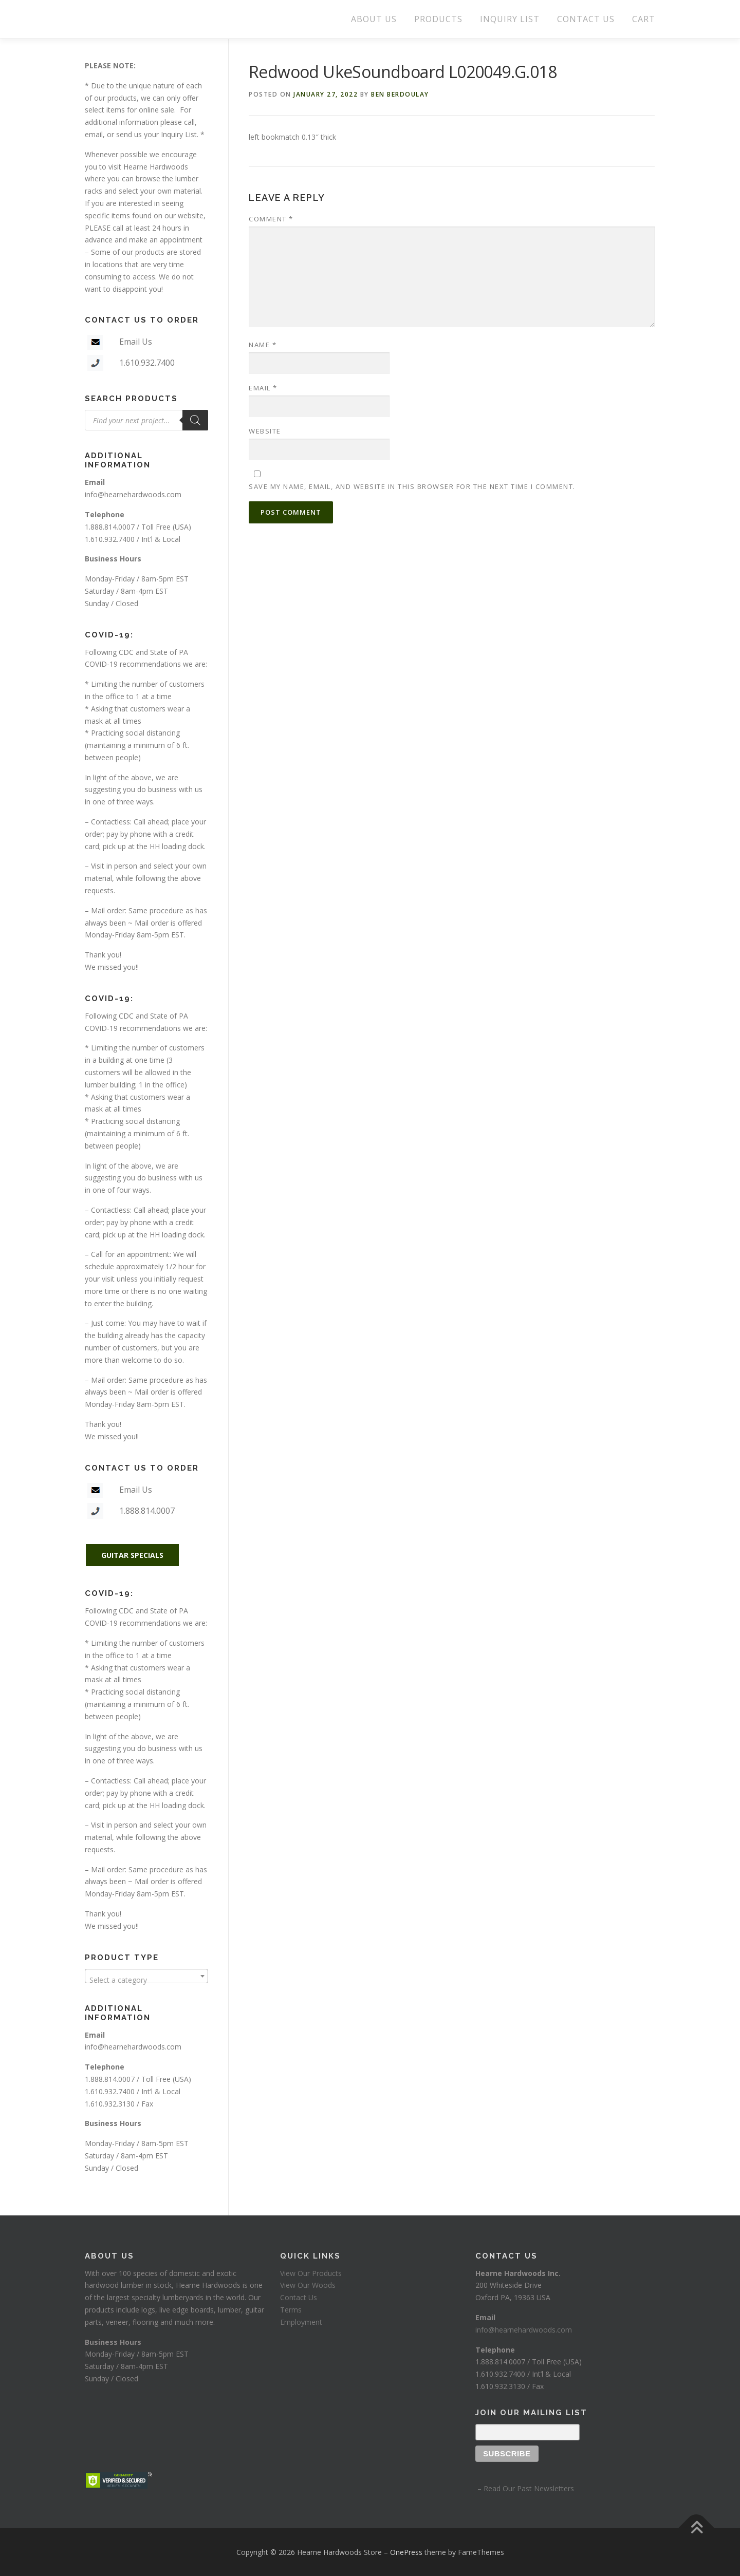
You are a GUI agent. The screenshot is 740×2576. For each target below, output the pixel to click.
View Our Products (311, 2273)
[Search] (195, 420)
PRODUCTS (438, 19)
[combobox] (146, 1976)
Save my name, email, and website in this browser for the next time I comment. (412, 486)
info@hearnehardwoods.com (133, 494)
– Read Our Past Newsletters (524, 2488)
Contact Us (298, 2297)
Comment (271, 218)
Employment (301, 2322)
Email (263, 387)
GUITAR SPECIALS (132, 1555)
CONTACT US (586, 19)
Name (262, 344)
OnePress (406, 2552)
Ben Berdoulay (400, 94)
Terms (291, 2310)
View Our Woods (308, 2285)
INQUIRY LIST (510, 19)
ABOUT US (374, 19)
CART (643, 19)
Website (265, 431)
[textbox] (146, 1980)
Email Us (135, 341)
